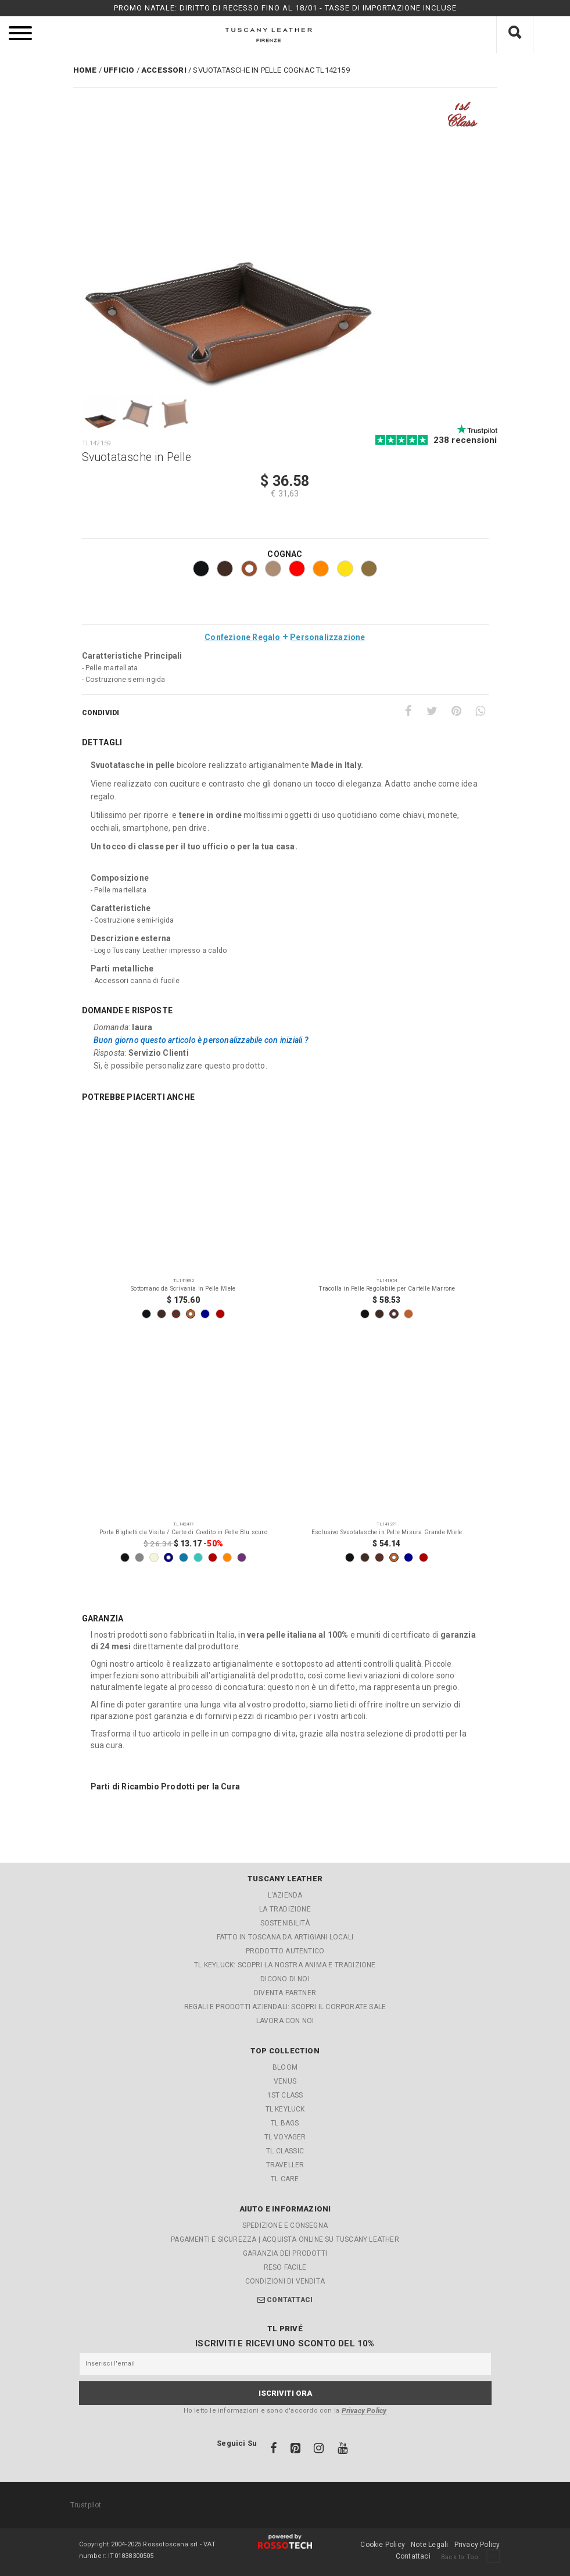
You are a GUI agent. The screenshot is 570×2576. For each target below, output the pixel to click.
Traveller (285, 2165)
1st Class (285, 2095)
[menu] (20, 34)
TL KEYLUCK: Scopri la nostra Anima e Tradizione (284, 1965)
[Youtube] (342, 2450)
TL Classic (285, 2151)
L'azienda (285, 1895)
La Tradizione (285, 1909)
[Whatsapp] (480, 711)
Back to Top (470, 2556)
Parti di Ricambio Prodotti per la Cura (166, 1786)
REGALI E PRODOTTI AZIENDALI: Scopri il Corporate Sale (285, 2007)
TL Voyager (285, 2137)
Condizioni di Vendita (285, 2281)
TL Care (285, 2179)
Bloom (285, 2067)
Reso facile (285, 2267)
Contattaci (290, 2300)
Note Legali (429, 2545)
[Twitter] (432, 711)
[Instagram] (319, 2450)
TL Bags (285, 2123)
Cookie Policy (382, 2545)
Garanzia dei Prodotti (285, 2253)
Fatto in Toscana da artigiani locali (285, 1937)
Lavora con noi (285, 2021)
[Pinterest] (456, 711)
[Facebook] (408, 711)
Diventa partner (285, 1993)
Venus (285, 2081)
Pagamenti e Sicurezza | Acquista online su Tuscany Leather (285, 2239)
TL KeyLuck (285, 2109)
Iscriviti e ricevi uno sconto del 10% (284, 2343)
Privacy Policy (364, 2411)
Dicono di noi (285, 1979)
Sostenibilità (285, 1923)
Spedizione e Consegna (285, 2225)
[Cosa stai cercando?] (514, 34)
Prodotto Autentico (285, 1951)
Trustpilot (86, 2505)
